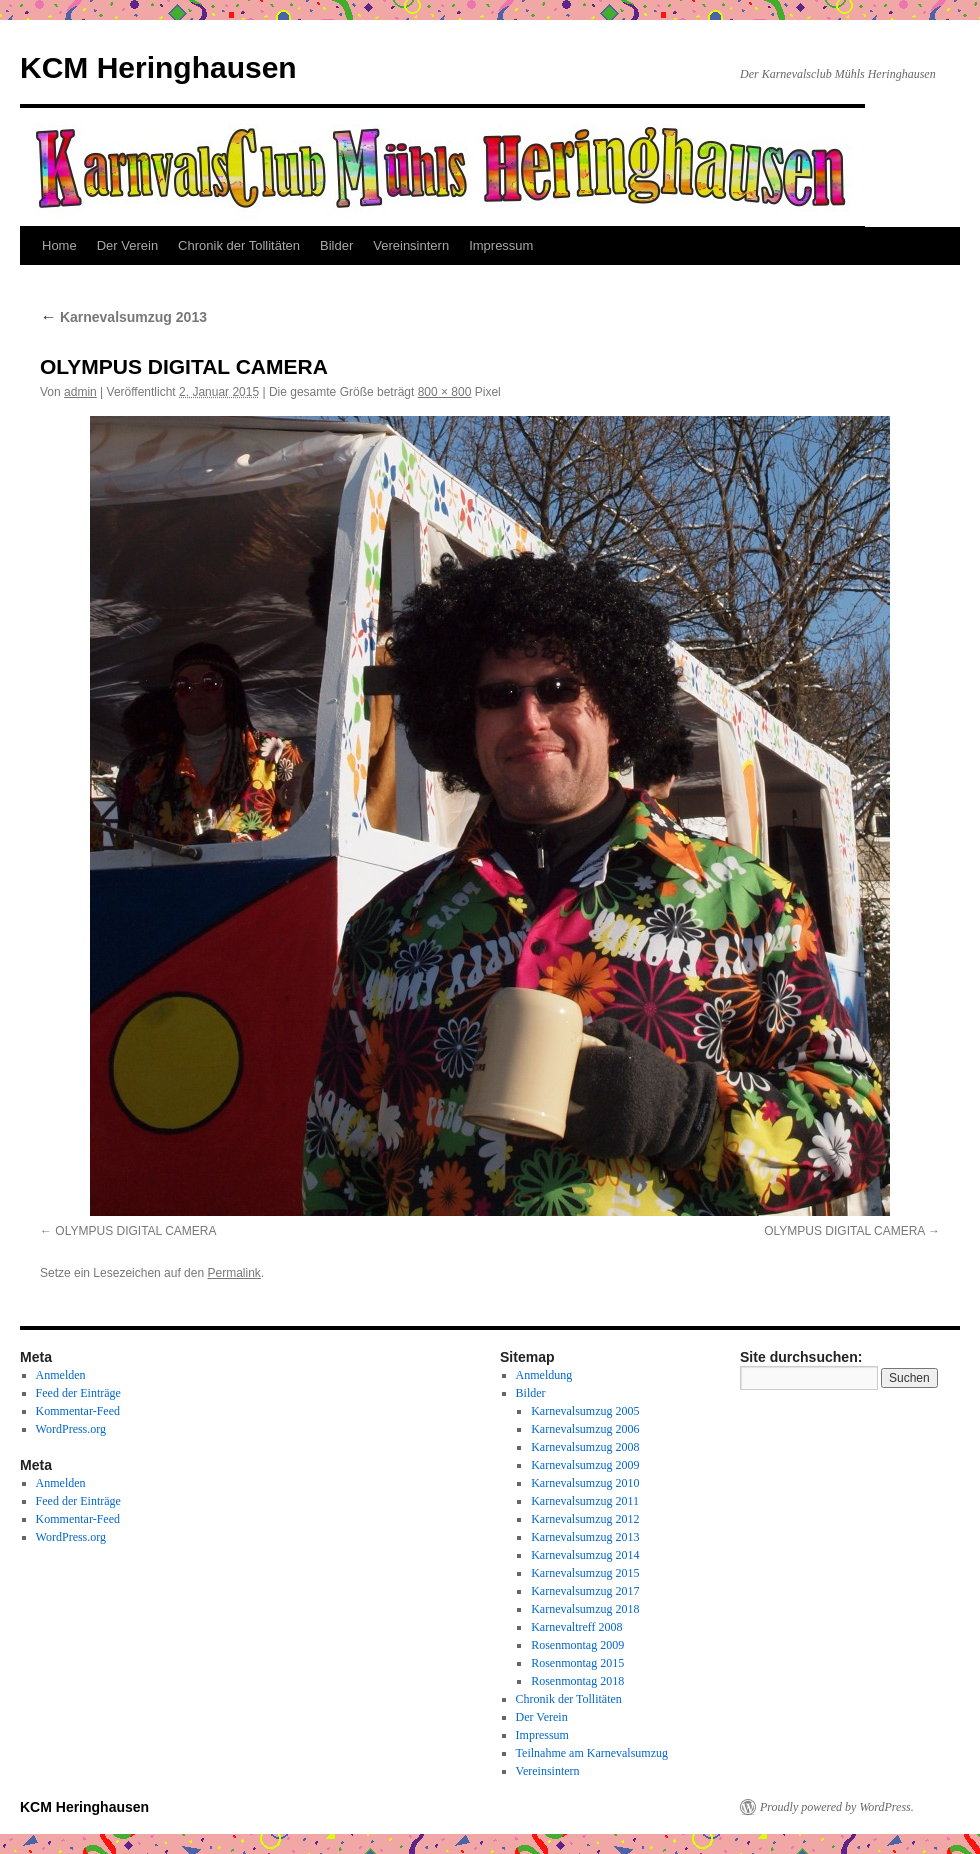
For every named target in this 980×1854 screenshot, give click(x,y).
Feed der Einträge (78, 1393)
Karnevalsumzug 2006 (585, 1429)
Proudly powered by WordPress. (837, 1807)
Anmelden (61, 1375)
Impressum (501, 245)
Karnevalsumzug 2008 (585, 1447)
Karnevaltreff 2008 (576, 1627)
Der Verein (127, 245)
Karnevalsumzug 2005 (585, 1411)
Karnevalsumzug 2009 (585, 1465)
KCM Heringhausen (158, 67)
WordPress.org (71, 1429)
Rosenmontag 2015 (577, 1663)
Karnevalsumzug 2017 (585, 1591)
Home (59, 245)
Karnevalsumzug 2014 (585, 1555)
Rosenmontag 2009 (577, 1645)
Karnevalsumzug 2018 (585, 1609)
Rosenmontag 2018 (577, 1681)
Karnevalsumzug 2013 (123, 317)
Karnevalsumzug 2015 (585, 1573)
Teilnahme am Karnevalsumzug (592, 1753)
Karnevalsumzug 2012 (585, 1519)
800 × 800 (445, 392)
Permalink (233, 1273)
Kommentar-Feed (78, 1411)
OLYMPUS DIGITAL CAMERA (135, 1231)
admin (80, 392)
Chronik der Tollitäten (239, 245)
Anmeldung (544, 1375)
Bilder (336, 245)
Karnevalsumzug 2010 (585, 1483)
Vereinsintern (411, 245)
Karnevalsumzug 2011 (585, 1501)
